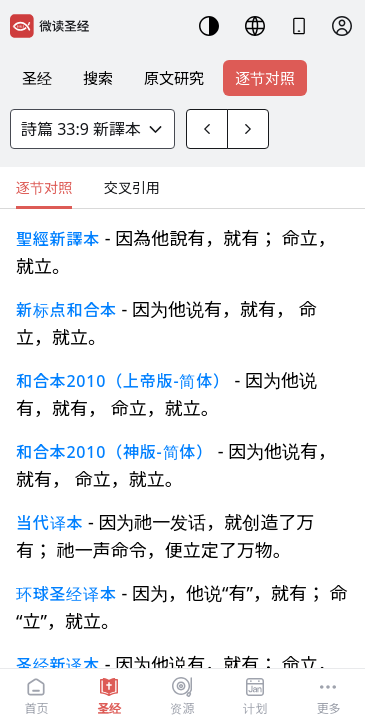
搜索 (98, 78)
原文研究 (174, 78)
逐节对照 (265, 78)
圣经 (37, 78)
